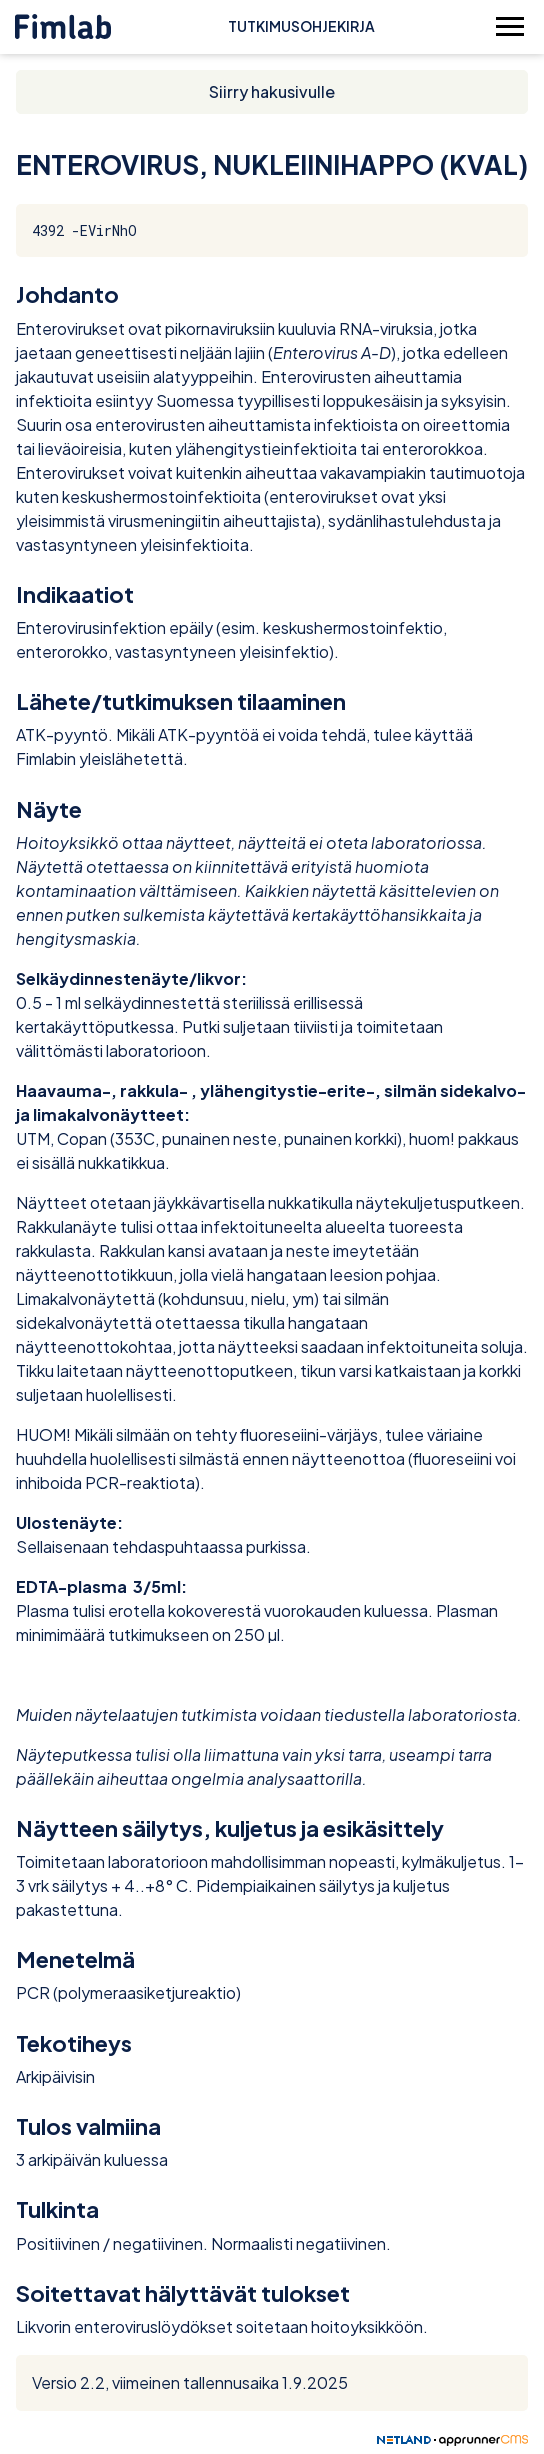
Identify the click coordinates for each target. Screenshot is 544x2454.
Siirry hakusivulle (272, 91)
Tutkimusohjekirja (301, 26)
